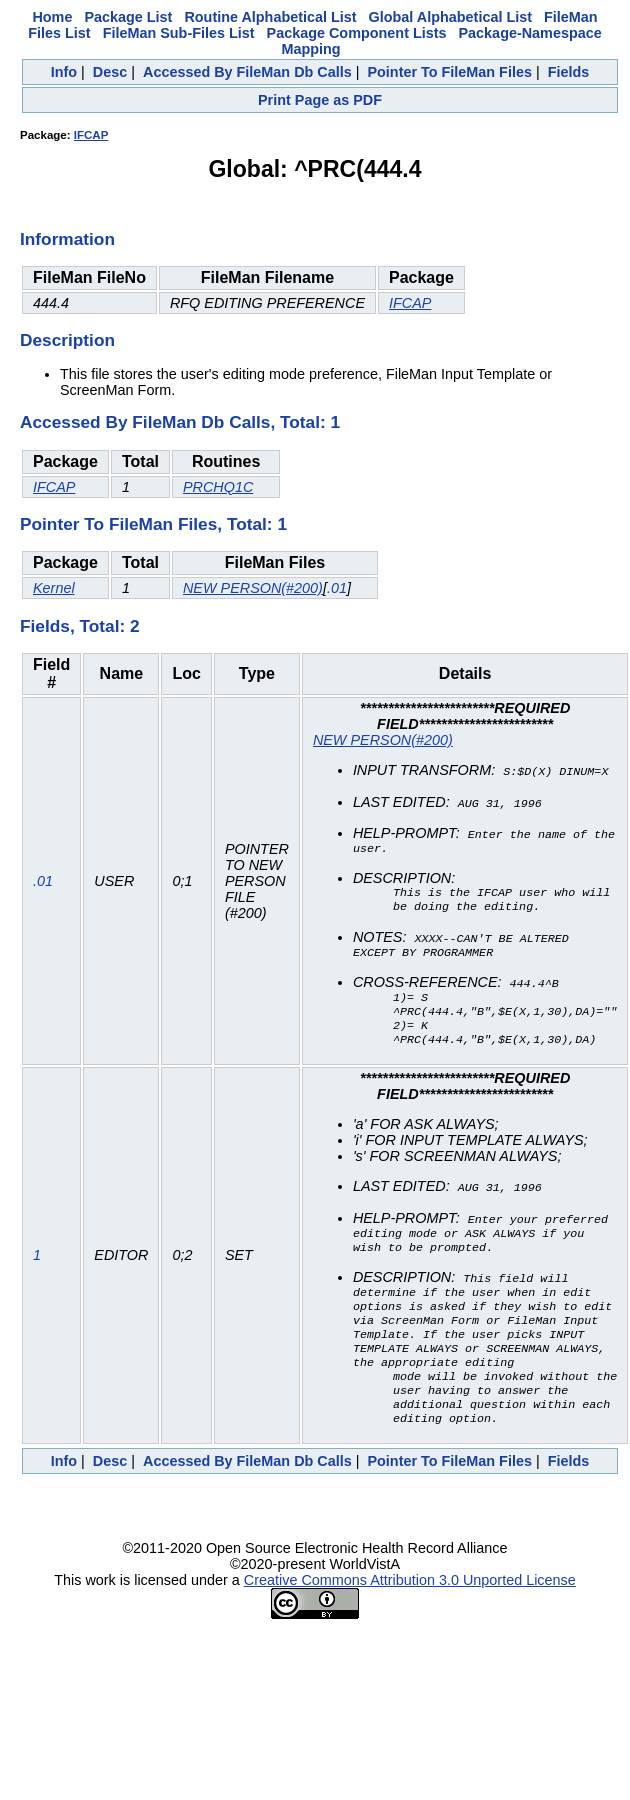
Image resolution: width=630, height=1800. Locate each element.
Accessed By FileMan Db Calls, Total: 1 (180, 422)
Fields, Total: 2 (80, 626)
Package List (128, 17)
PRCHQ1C (218, 487)
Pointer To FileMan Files (449, 72)
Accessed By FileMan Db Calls (247, 72)
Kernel (54, 588)
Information (67, 239)
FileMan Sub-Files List (179, 33)
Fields (569, 72)
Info (64, 72)
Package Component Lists (357, 33)
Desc (110, 72)
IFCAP (91, 135)
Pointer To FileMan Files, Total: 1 (153, 524)
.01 (337, 588)
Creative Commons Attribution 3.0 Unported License (410, 1612)
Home (52, 17)
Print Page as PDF (320, 100)
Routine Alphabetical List (270, 17)
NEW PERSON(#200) (253, 588)
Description (67, 340)
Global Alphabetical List (450, 17)
